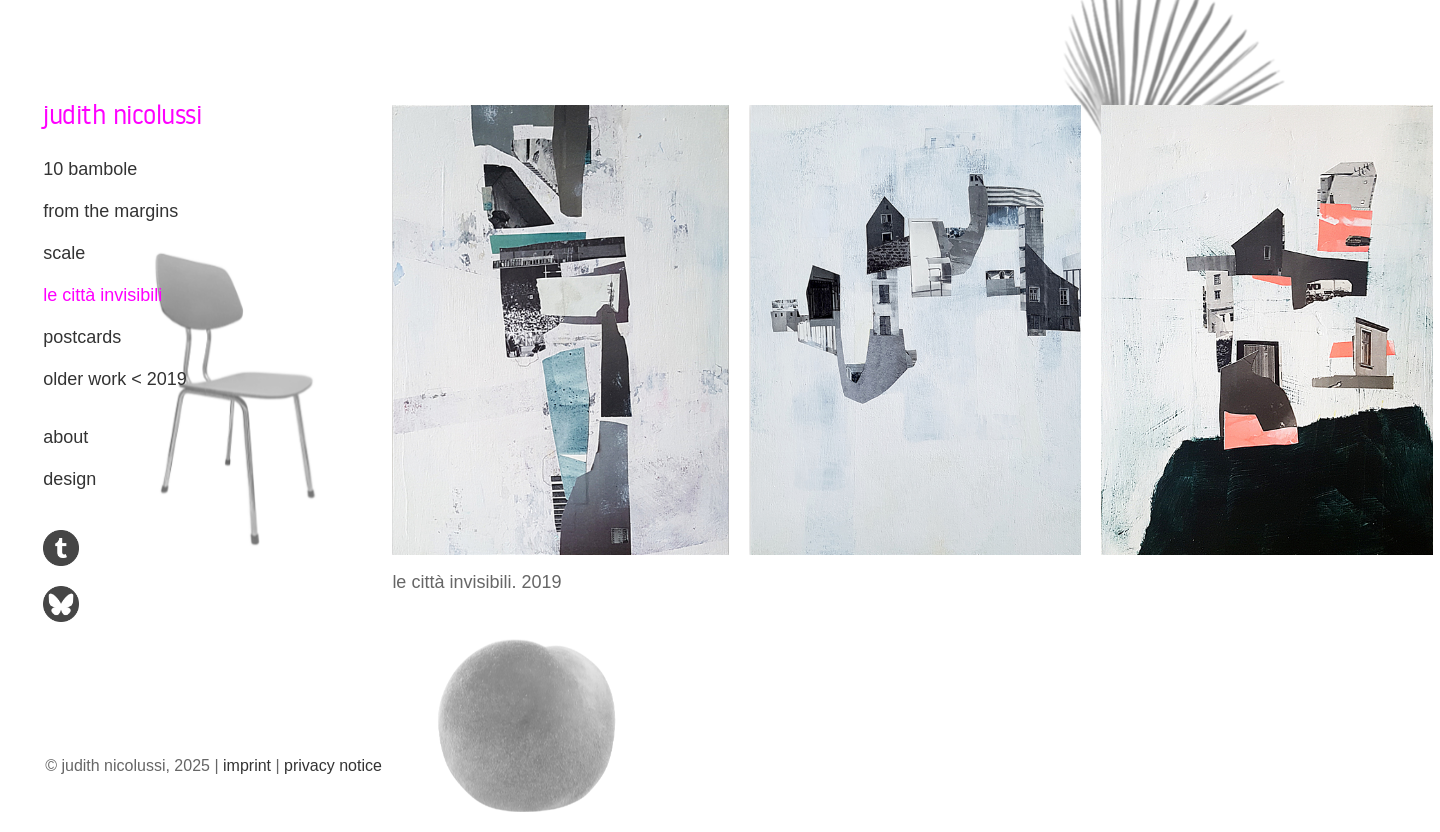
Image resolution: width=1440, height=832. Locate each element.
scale (64, 253)
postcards (82, 337)
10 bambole (90, 169)
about (65, 437)
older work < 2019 (115, 379)
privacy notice (333, 765)
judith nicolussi (122, 114)
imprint (247, 765)
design (69, 479)
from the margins (110, 211)
